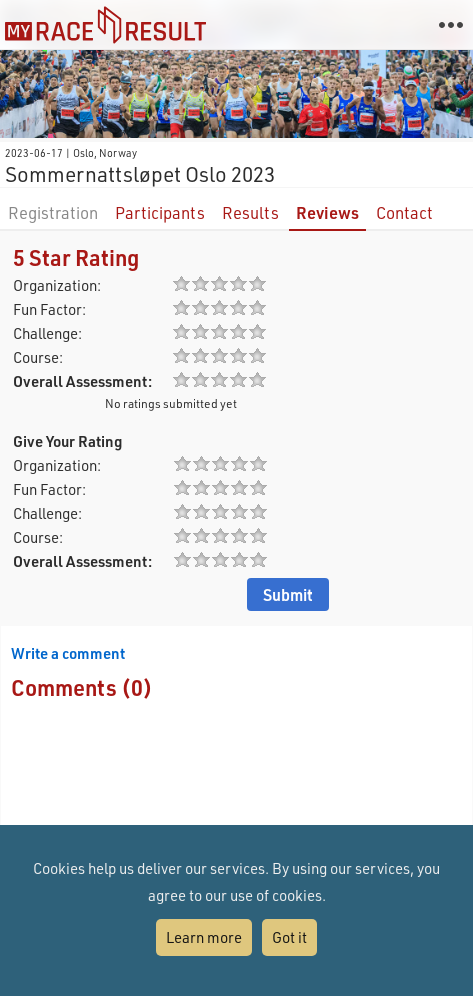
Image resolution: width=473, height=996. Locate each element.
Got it (289, 937)
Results (250, 212)
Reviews (327, 212)
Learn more (204, 937)
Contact (404, 212)
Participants (160, 212)
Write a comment (68, 653)
